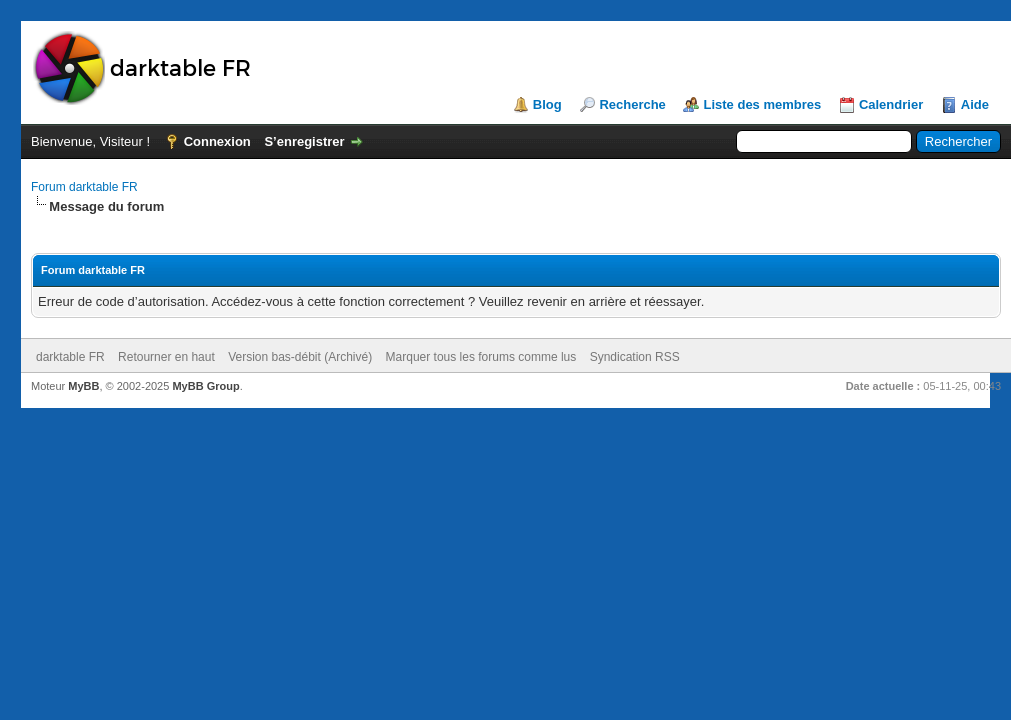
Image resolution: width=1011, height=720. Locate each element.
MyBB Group (205, 386)
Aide (975, 104)
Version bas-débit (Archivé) (300, 357)
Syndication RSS (635, 357)
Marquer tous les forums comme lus (481, 357)
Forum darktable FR (84, 187)
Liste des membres (762, 104)
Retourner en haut (166, 357)
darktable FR (70, 357)
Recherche (632, 104)
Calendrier (891, 104)
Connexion (217, 141)
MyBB (83, 386)
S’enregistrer (304, 141)
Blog (547, 104)
